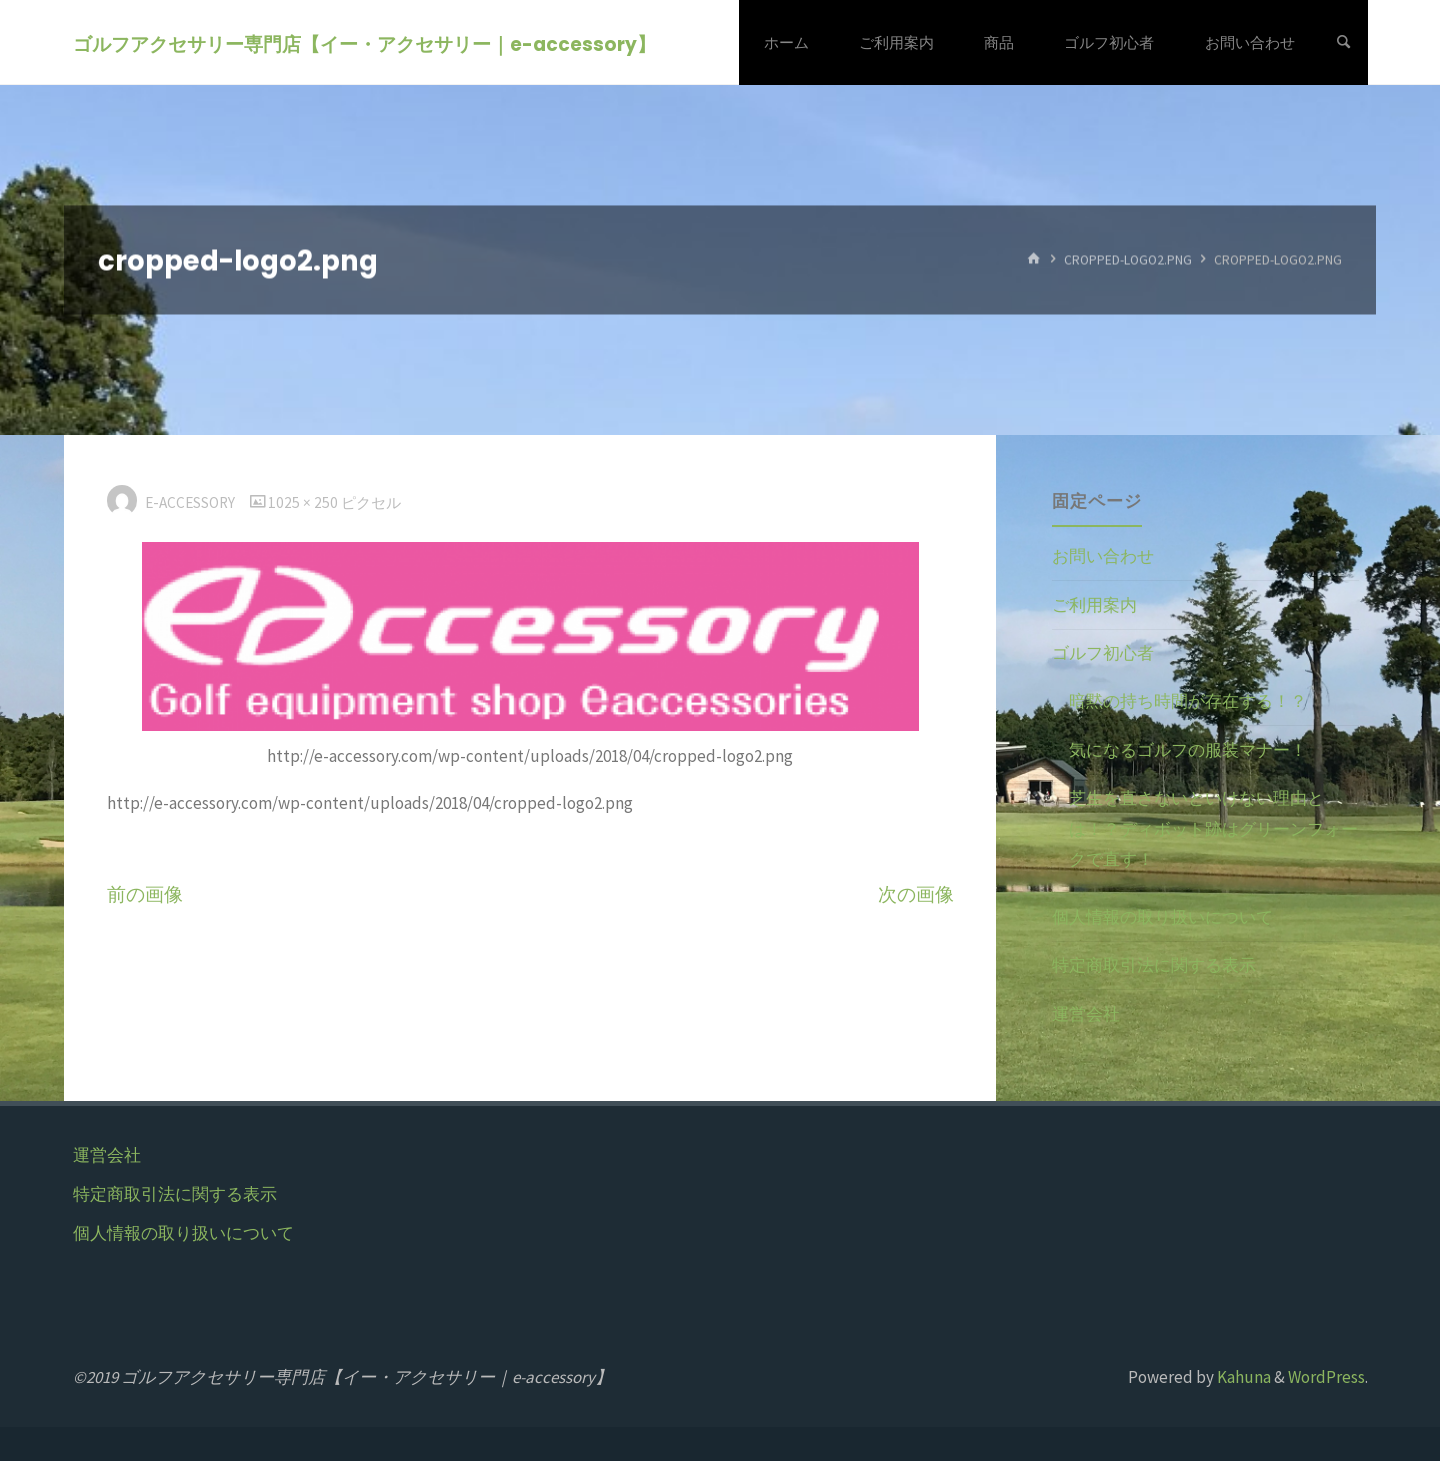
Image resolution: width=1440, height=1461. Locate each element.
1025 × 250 (304, 502)
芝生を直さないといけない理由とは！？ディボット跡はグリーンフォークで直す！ (1213, 828)
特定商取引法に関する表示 (1154, 965)
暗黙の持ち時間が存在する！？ (1188, 701)
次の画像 (916, 894)
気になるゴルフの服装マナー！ (1188, 750)
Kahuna (1242, 1377)
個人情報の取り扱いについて (1162, 917)
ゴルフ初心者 (1103, 653)
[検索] (1344, 42)
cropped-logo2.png (1128, 259)
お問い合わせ (1103, 556)
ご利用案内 (1094, 605)
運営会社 (1086, 1014)
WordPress (1326, 1377)
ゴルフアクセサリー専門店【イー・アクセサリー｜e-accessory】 (364, 43)
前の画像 (145, 894)
